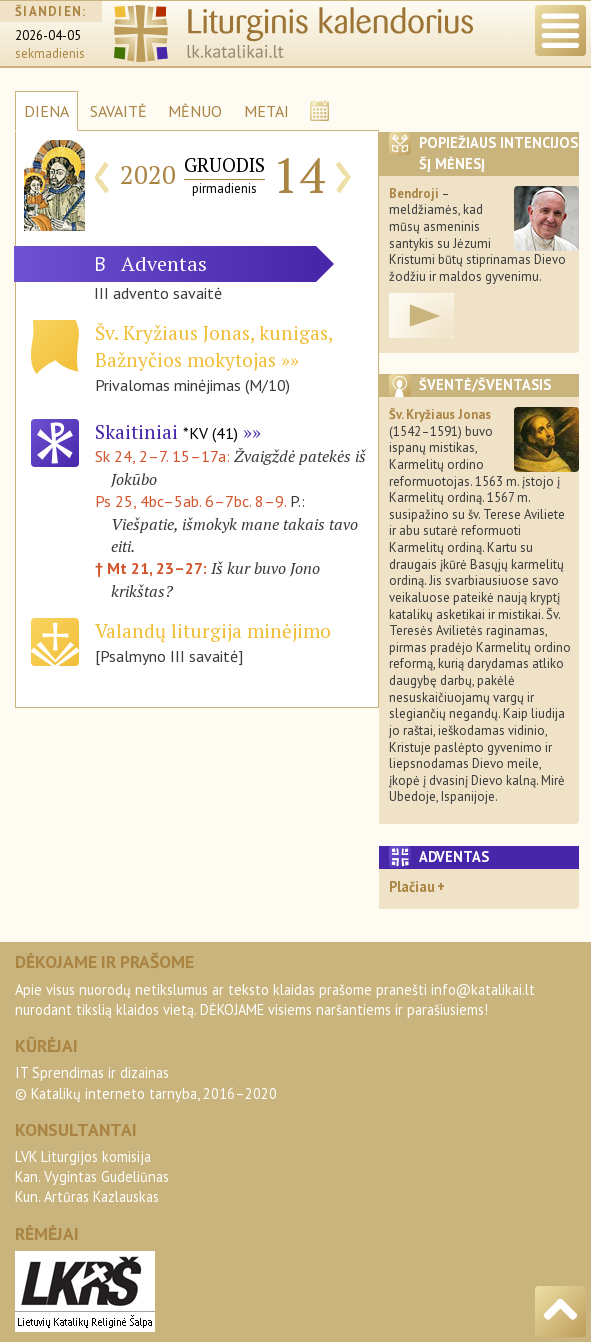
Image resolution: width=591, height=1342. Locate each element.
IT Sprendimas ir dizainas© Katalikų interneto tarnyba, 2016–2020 (146, 1082)
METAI (266, 111)
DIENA (46, 111)
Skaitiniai (166, 431)
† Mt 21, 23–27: (153, 568)
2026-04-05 (48, 35)
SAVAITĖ (118, 111)
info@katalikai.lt (483, 989)
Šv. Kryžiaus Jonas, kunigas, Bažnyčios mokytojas (213, 346)
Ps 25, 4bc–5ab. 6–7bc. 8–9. (190, 501)
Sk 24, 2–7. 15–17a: (164, 456)
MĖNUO (195, 111)
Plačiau (412, 886)
